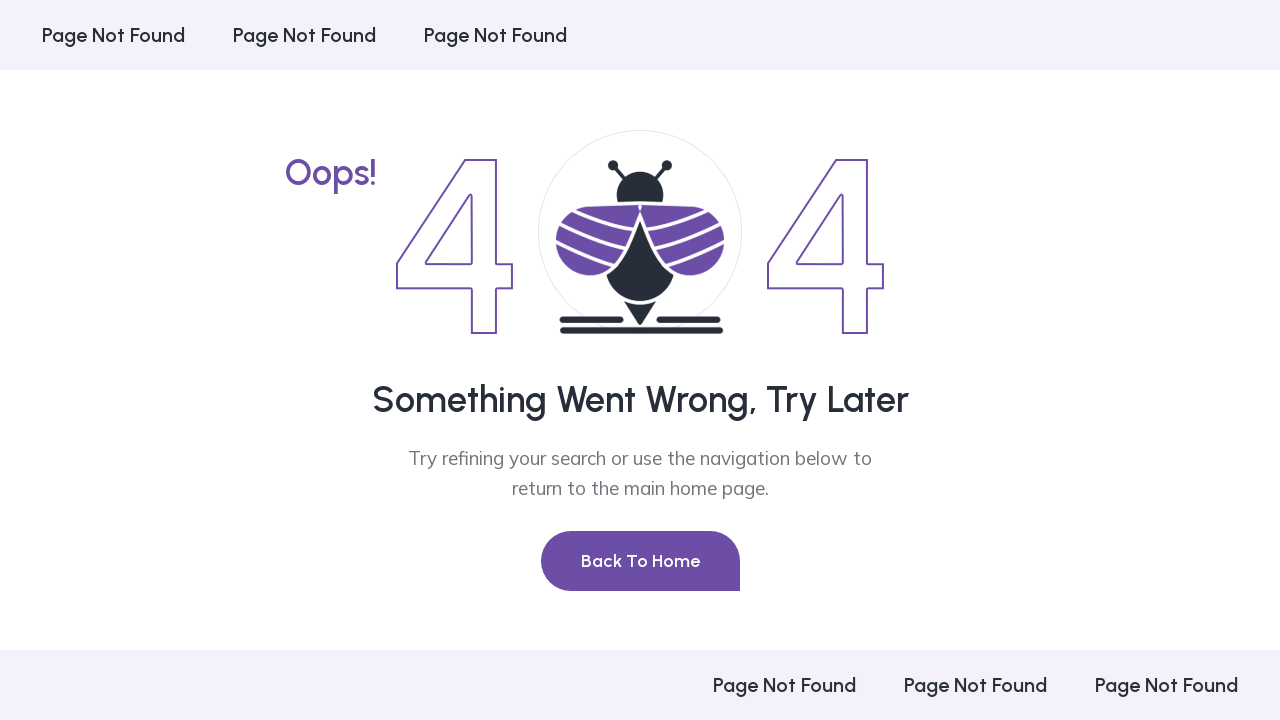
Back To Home (640, 561)
